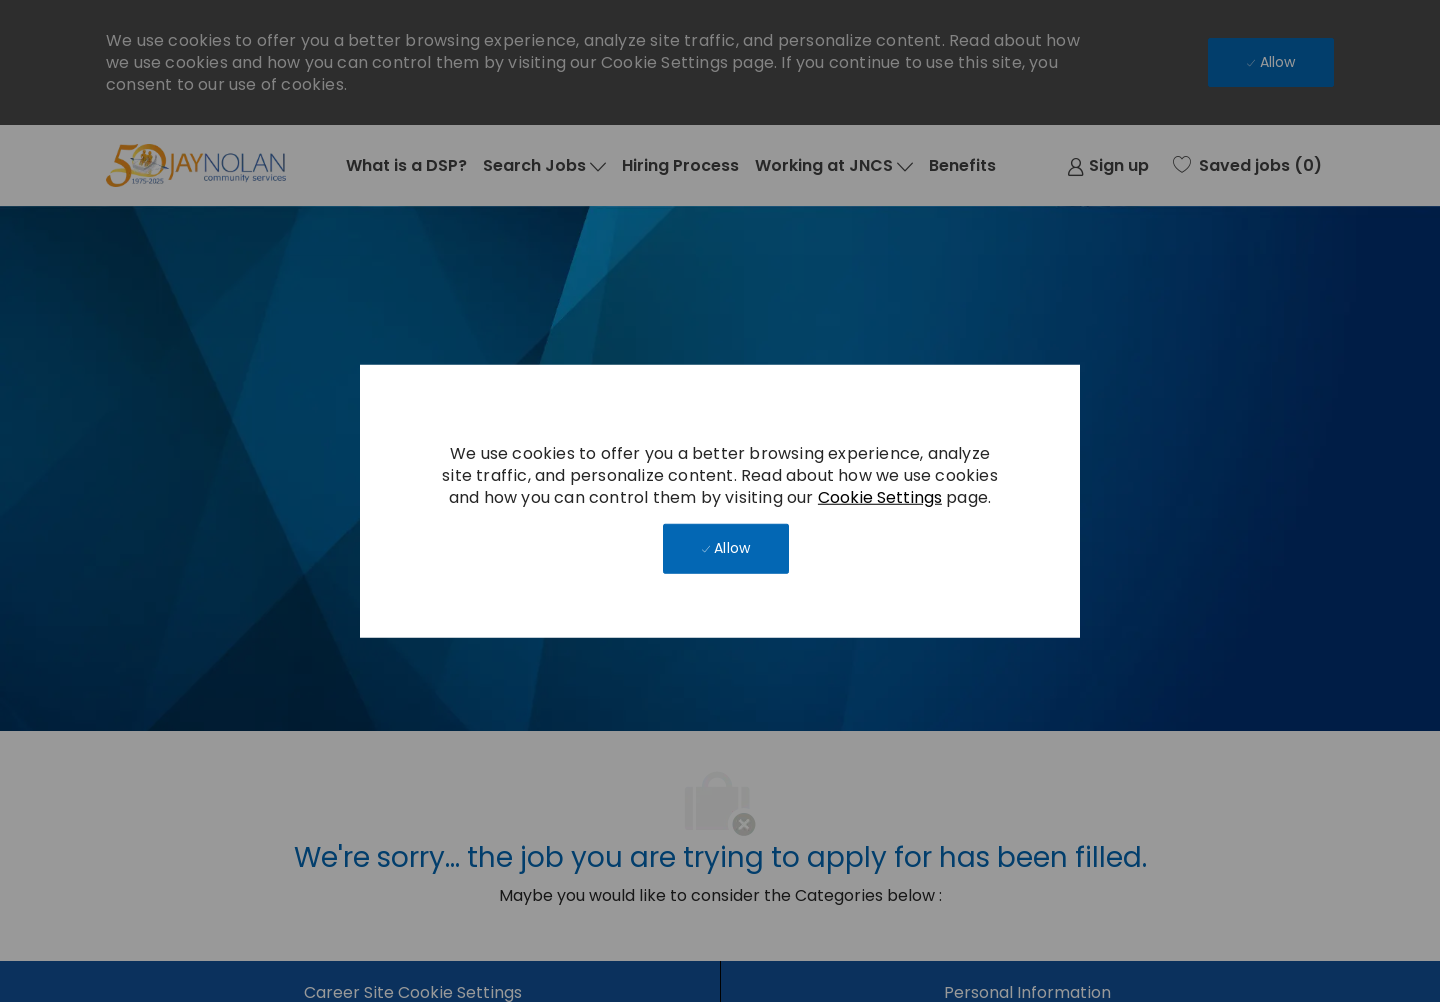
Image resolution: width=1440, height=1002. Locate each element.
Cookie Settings (880, 496)
